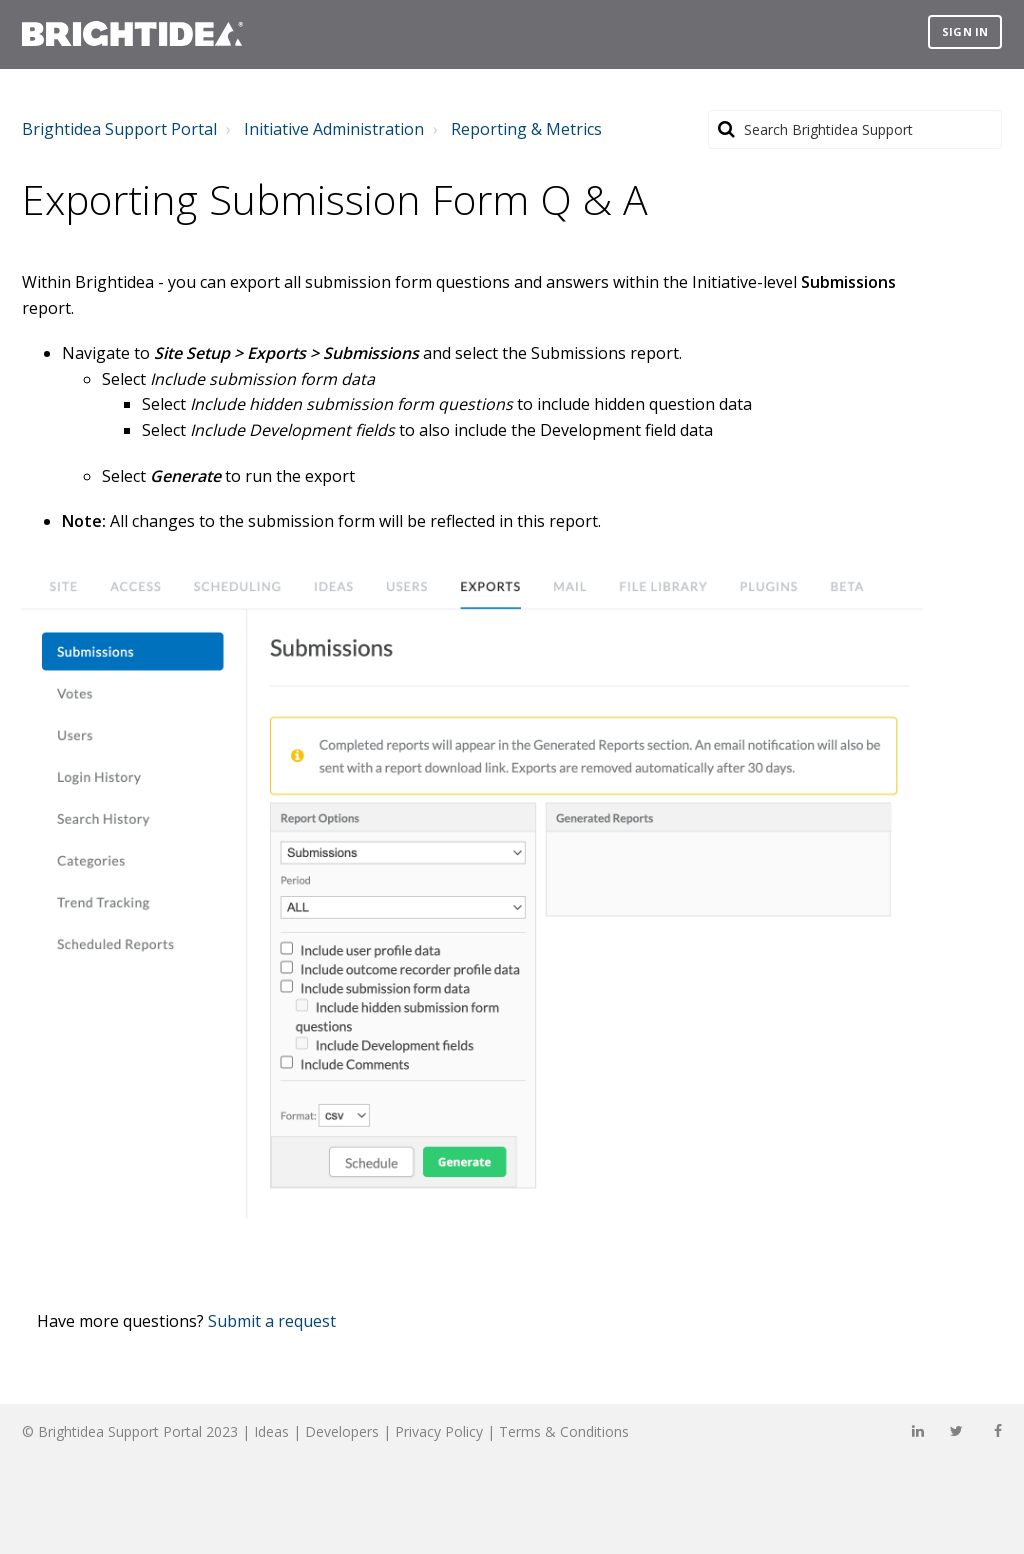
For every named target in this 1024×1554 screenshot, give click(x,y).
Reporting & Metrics (526, 129)
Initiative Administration (334, 129)
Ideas (271, 1431)
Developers (342, 1431)
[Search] (855, 129)
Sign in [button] (965, 31)
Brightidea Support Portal (119, 129)
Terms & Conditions (564, 1431)
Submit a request (272, 1321)
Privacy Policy (439, 1431)
